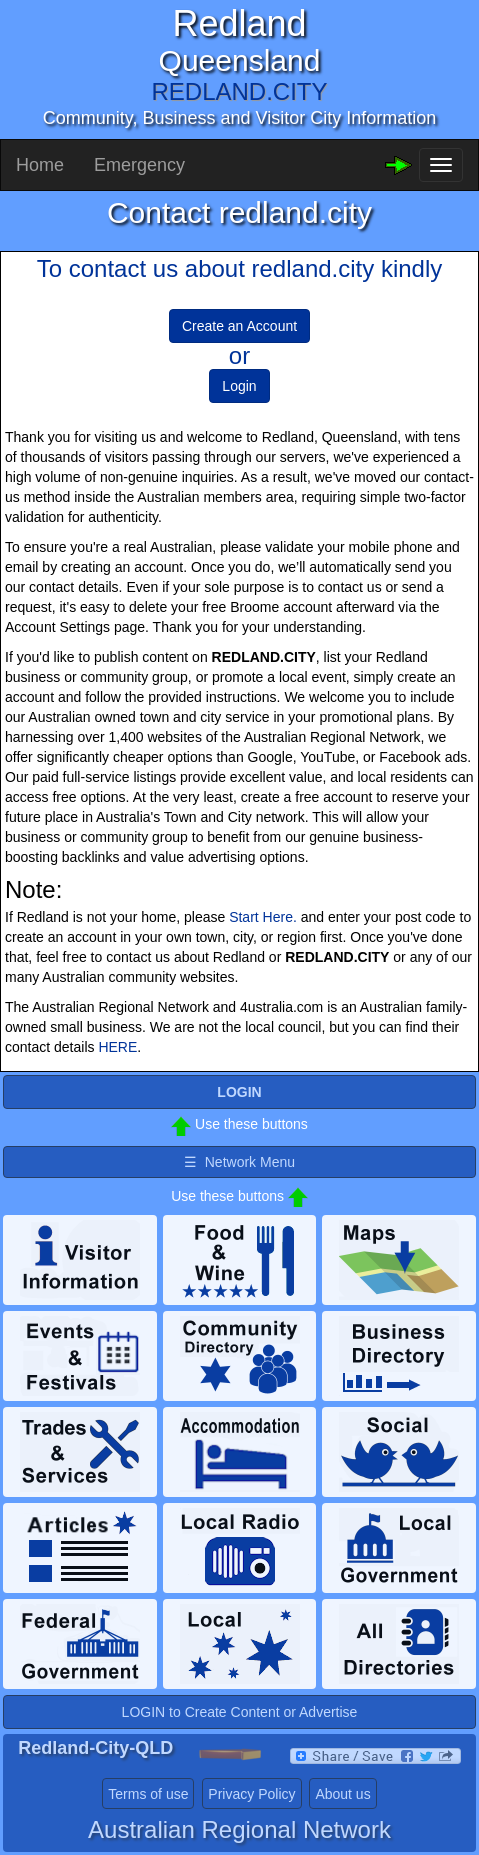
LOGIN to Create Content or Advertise (240, 1712)
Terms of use (148, 1794)
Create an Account (239, 326)
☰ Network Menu (239, 1162)
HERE (117, 1047)
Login (239, 386)
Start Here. (263, 917)
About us (342, 1794)
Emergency (139, 165)
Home (40, 165)
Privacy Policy (251, 1794)
